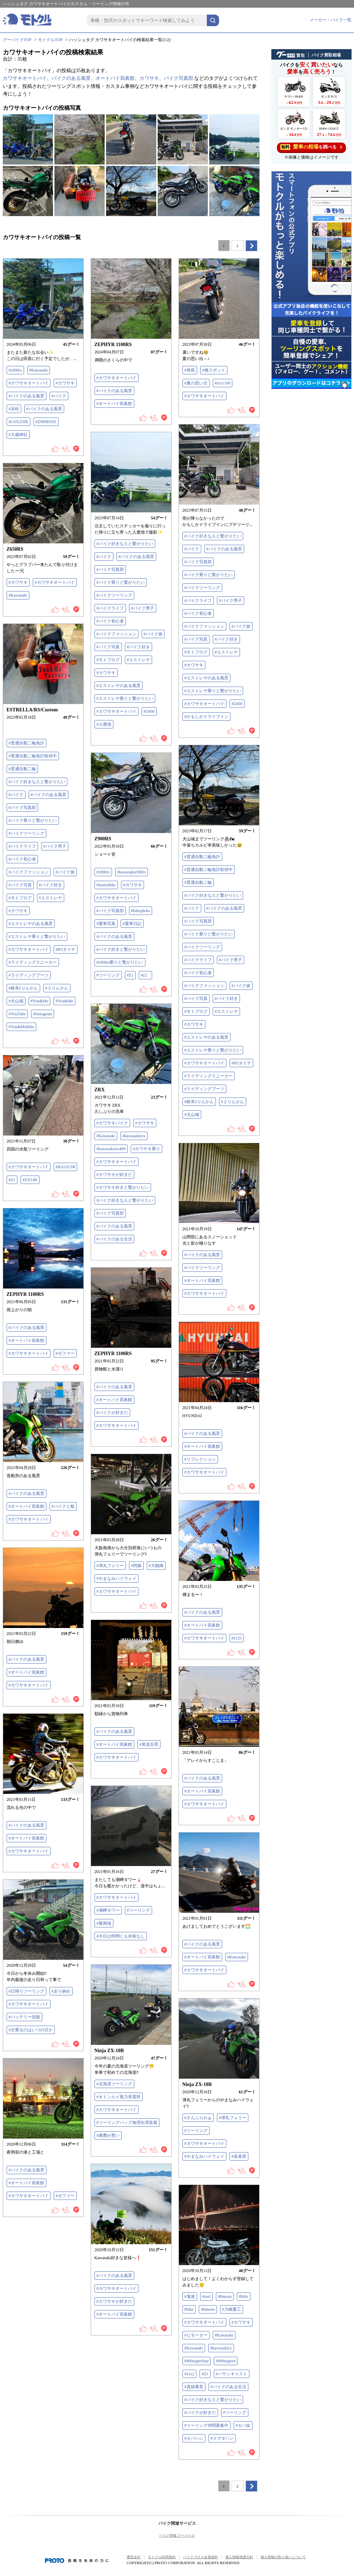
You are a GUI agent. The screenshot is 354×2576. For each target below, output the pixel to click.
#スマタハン (222, 2438)
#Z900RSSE (46, 421)
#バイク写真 (196, 639)
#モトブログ (196, 652)
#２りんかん (56, 988)
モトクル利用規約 (162, 2557)
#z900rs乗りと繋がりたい (120, 962)
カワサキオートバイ (25, 78)
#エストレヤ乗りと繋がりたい (212, 690)
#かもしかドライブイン (206, 716)
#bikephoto (140, 910)
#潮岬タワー (108, 1910)
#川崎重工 (231, 2309)
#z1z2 (189, 2373)
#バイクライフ (198, 600)
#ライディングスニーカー (33, 962)
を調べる (311, 147)
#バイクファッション (204, 626)
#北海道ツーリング (114, 2083)
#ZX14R (30, 1179)
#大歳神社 (18, 434)
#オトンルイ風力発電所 (119, 2096)
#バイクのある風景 (26, 395)
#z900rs (15, 370)
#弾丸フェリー (110, 1565)
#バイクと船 (63, 1506)
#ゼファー (65, 1353)
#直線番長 (193, 2386)
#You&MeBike (21, 1026)
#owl (206, 2296)
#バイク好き (226, 639)
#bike (243, 2296)
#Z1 (130, 975)
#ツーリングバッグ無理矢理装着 (127, 2122)
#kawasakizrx (133, 1135)
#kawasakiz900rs (131, 872)
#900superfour (196, 2361)
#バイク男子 (230, 600)
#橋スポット (213, 370)
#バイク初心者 (198, 613)
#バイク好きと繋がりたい (121, 949)
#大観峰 (156, 1565)
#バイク (59, 395)
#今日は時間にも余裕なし (121, 1936)
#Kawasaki (38, 370)
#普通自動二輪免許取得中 (33, 756)
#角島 (189, 370)
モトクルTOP (50, 39)
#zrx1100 (223, 383)
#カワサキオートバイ (28, 383)
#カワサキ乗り (146, 1148)
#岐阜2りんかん (23, 988)
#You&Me (39, 1001)
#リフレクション (200, 1459)
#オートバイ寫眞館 (114, 403)
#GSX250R (18, 421)
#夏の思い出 (196, 383)
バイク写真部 (178, 78)
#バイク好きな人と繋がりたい (212, 536)
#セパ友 (243, 2425)
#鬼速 (189, 2296)
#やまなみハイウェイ (116, 1578)
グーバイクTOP (17, 39)
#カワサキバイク (112, 1123)
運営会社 (134, 2557)
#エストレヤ (226, 652)
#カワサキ (65, 383)
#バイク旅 (241, 626)
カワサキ (149, 78)
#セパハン (193, 2438)
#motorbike (106, 884)
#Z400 (237, 703)
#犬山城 (16, 1001)
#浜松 (14, 408)
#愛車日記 (132, 923)
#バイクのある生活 (114, 1239)
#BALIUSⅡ (65, 1166)
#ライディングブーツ (28, 975)
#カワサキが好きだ (114, 1174)
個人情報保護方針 (239, 2557)
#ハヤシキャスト (231, 2373)
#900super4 (225, 2361)
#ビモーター (196, 2335)
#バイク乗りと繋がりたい (208, 574)
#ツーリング (108, 975)
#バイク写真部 (198, 561)
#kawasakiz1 (221, 2348)
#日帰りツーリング (26, 1991)
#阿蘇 (136, 1565)
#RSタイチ (66, 949)
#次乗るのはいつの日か (31, 2029)
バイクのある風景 (71, 78)
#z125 (237, 1638)
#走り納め (61, 1991)
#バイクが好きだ (112, 1412)
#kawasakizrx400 (111, 1148)
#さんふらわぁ (198, 2117)
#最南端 (104, 1923)
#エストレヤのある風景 (206, 677)
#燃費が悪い (108, 2135)
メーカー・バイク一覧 (331, 19)
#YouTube (17, 1013)
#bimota (225, 2296)
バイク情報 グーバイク (177, 2535)
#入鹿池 (104, 724)
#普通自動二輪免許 (26, 743)
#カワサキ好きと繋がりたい (123, 1187)
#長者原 (239, 2156)
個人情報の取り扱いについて (283, 2557)
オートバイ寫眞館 (115, 78)
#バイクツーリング (202, 587)
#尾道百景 (149, 1744)
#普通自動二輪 (22, 768)
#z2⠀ (145, 975)
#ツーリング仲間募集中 (206, 2425)
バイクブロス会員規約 (200, 2557)
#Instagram (42, 1013)
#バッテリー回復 (24, 2017)
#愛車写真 (106, 923)
